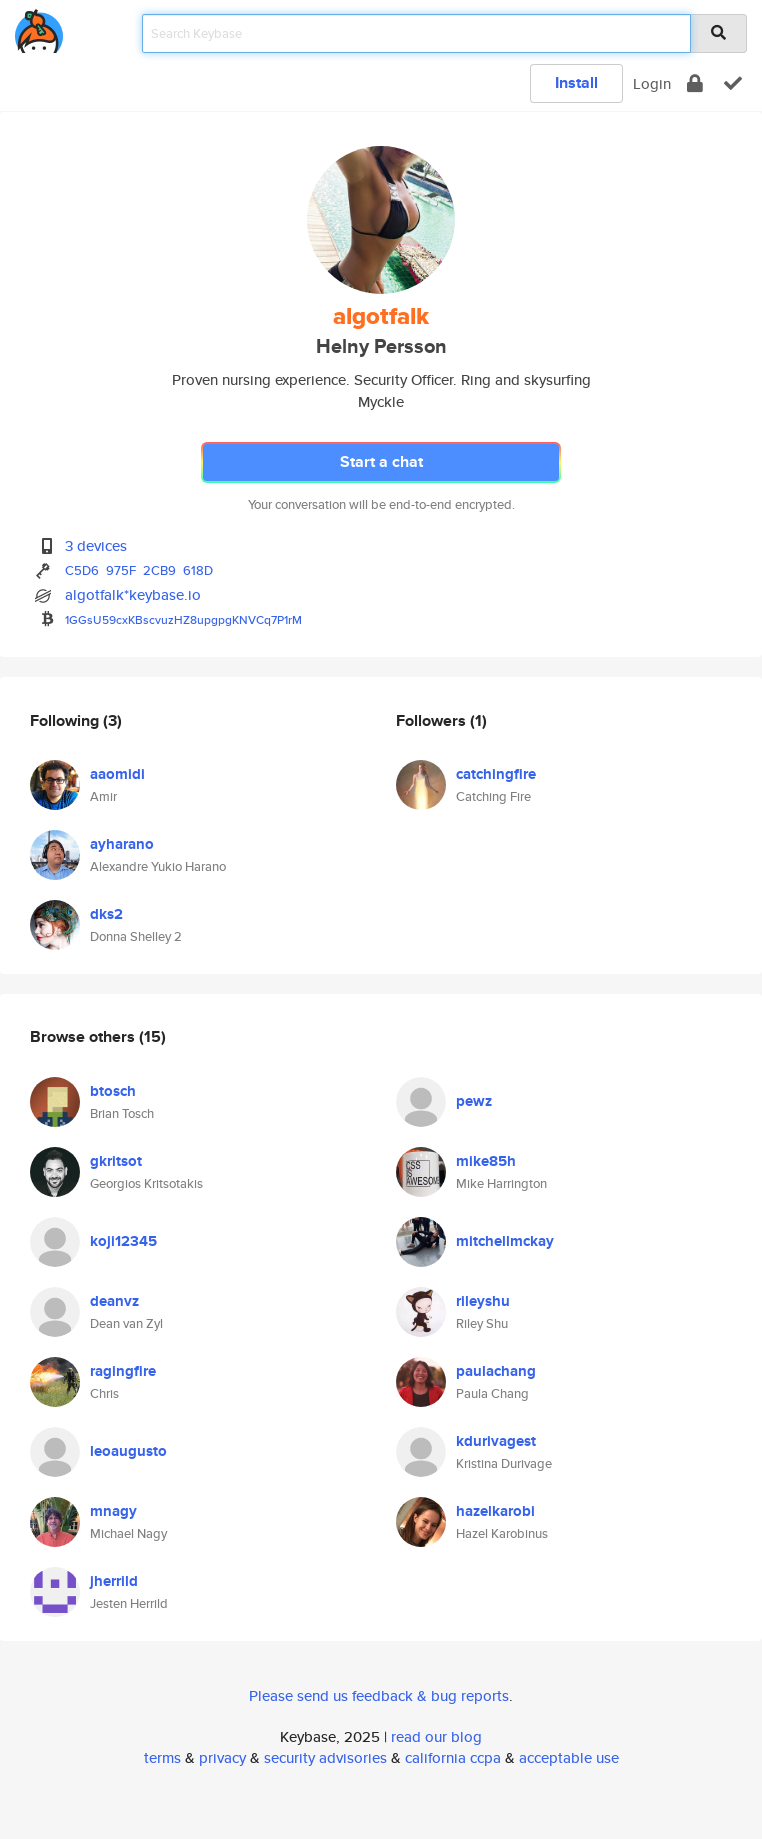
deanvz (114, 1301)
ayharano (122, 844)
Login (652, 83)
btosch (113, 1091)
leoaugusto (128, 1451)
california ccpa (453, 1757)
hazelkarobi (495, 1511)
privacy (222, 1757)
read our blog (436, 1736)
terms (162, 1757)
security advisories (325, 1757)
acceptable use (569, 1757)
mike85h (486, 1161)
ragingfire (123, 1371)
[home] (39, 27)
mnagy (113, 1511)
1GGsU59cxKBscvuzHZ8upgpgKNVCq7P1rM (183, 619)
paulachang (496, 1371)
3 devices (96, 545)
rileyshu (483, 1301)
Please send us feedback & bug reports (379, 1695)
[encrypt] (695, 83)
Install (576, 82)
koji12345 (123, 1241)
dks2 (106, 914)
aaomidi (117, 774)
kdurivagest (496, 1441)
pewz (474, 1101)
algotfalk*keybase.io (133, 594)
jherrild (114, 1581)
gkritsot (116, 1161)
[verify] (733, 83)
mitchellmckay (505, 1241)
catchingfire (496, 774)
